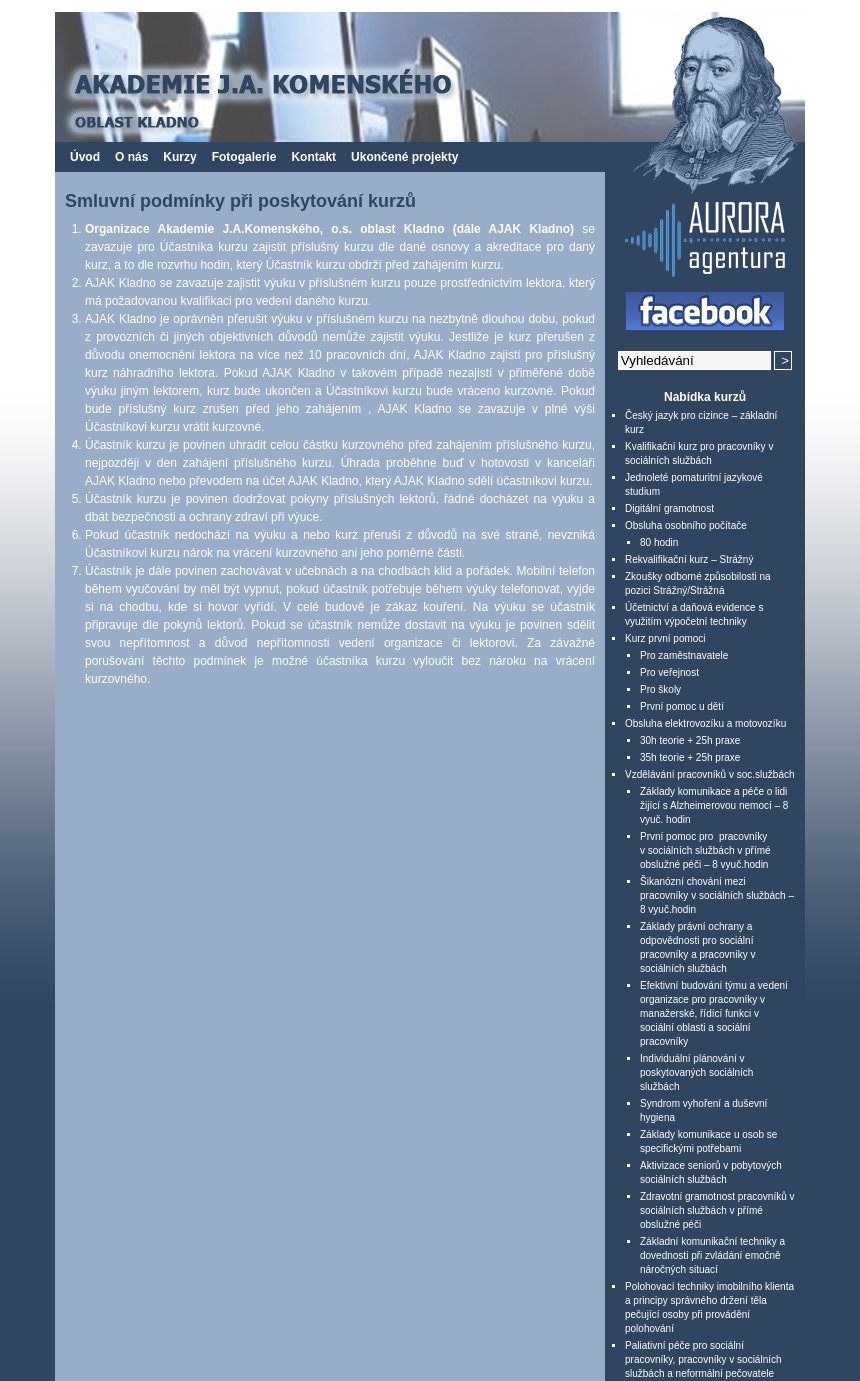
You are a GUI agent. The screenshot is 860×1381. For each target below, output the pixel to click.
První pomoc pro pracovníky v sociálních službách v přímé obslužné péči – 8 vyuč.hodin (705, 850)
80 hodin (659, 542)
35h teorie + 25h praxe (690, 757)
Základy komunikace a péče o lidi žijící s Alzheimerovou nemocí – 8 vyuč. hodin (714, 805)
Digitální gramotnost (669, 508)
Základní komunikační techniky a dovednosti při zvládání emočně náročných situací (712, 1255)
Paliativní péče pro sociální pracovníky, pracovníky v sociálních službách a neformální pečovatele (703, 1359)
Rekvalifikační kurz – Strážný (689, 559)
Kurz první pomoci (665, 638)
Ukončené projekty (404, 157)
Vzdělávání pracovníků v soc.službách (710, 774)
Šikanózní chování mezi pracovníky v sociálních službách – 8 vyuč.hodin (717, 895)
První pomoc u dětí (682, 706)
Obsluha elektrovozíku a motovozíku (705, 723)
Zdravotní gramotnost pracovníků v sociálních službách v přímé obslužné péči (717, 1210)
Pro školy (660, 689)
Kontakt (313, 157)
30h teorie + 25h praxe (690, 740)
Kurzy (179, 157)
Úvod (85, 157)
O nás (131, 157)
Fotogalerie (244, 157)
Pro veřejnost (669, 672)
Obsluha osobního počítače (686, 525)
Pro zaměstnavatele (684, 655)
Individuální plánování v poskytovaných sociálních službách (696, 1072)
